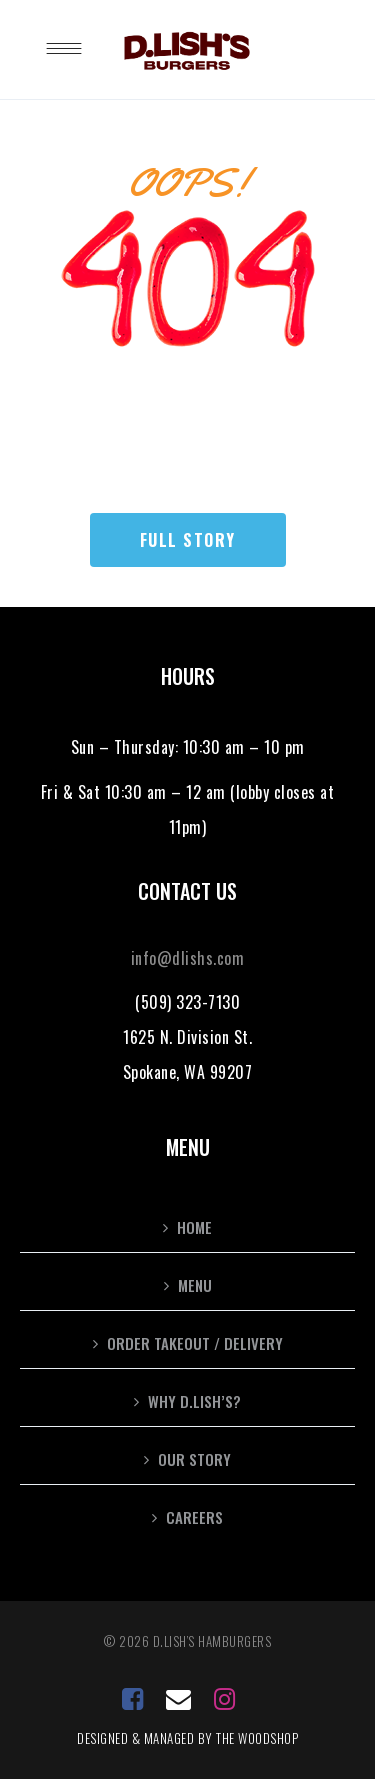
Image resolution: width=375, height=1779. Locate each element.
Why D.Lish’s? (194, 1401)
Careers (194, 1517)
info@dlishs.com (188, 958)
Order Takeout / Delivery (195, 1343)
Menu (195, 1285)
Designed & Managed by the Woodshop (187, 1738)
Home (194, 1227)
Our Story (194, 1459)
